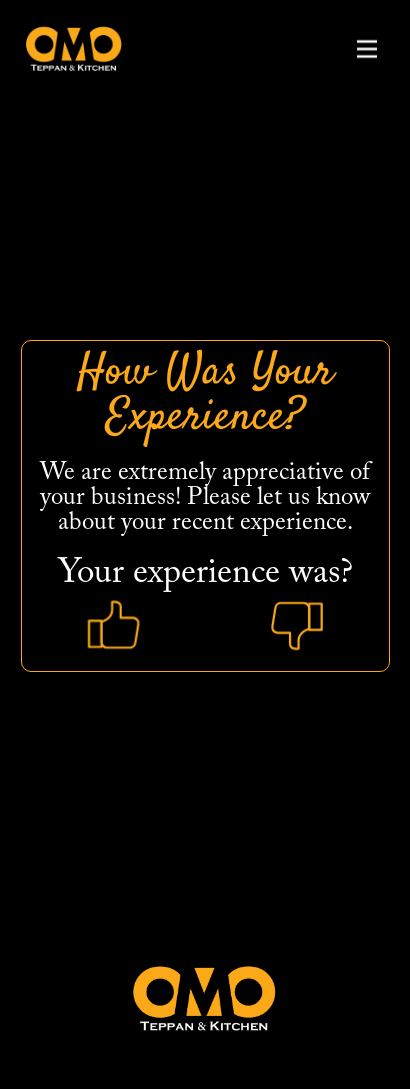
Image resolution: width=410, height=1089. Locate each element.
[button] (367, 49)
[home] (69, 48)
